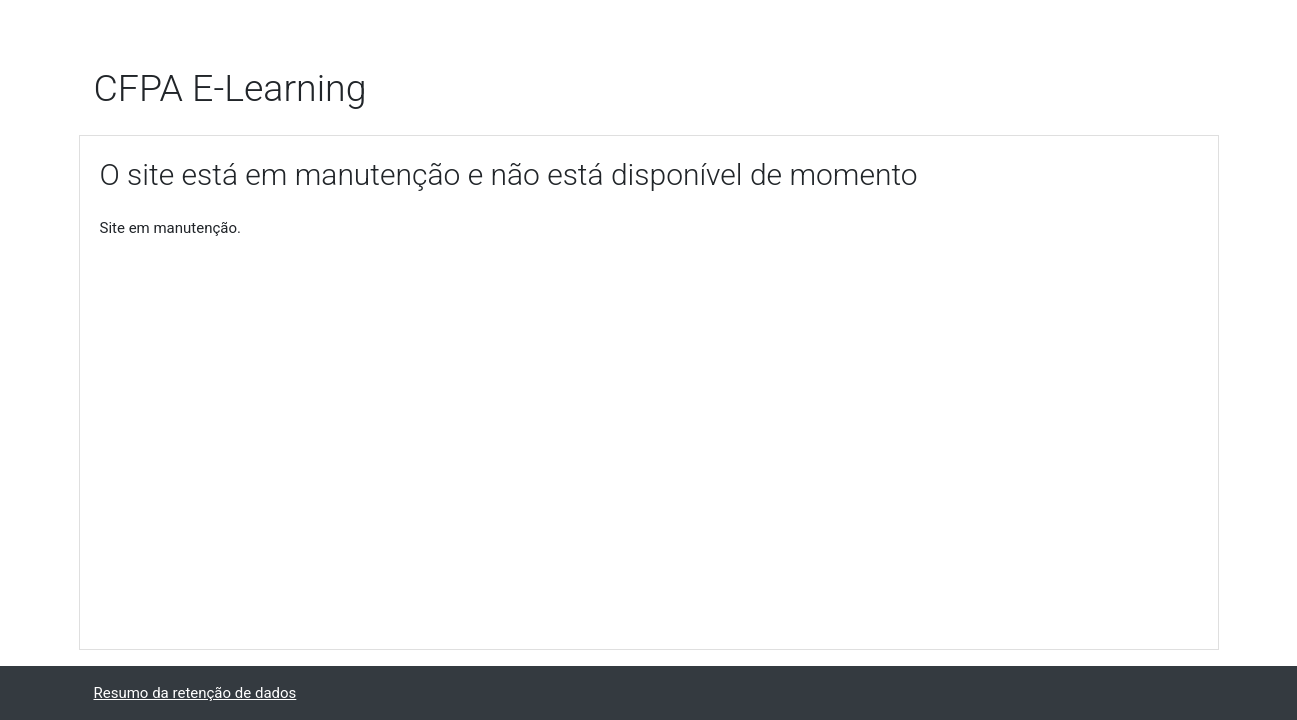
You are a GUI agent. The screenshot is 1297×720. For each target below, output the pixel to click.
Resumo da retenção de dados (195, 693)
